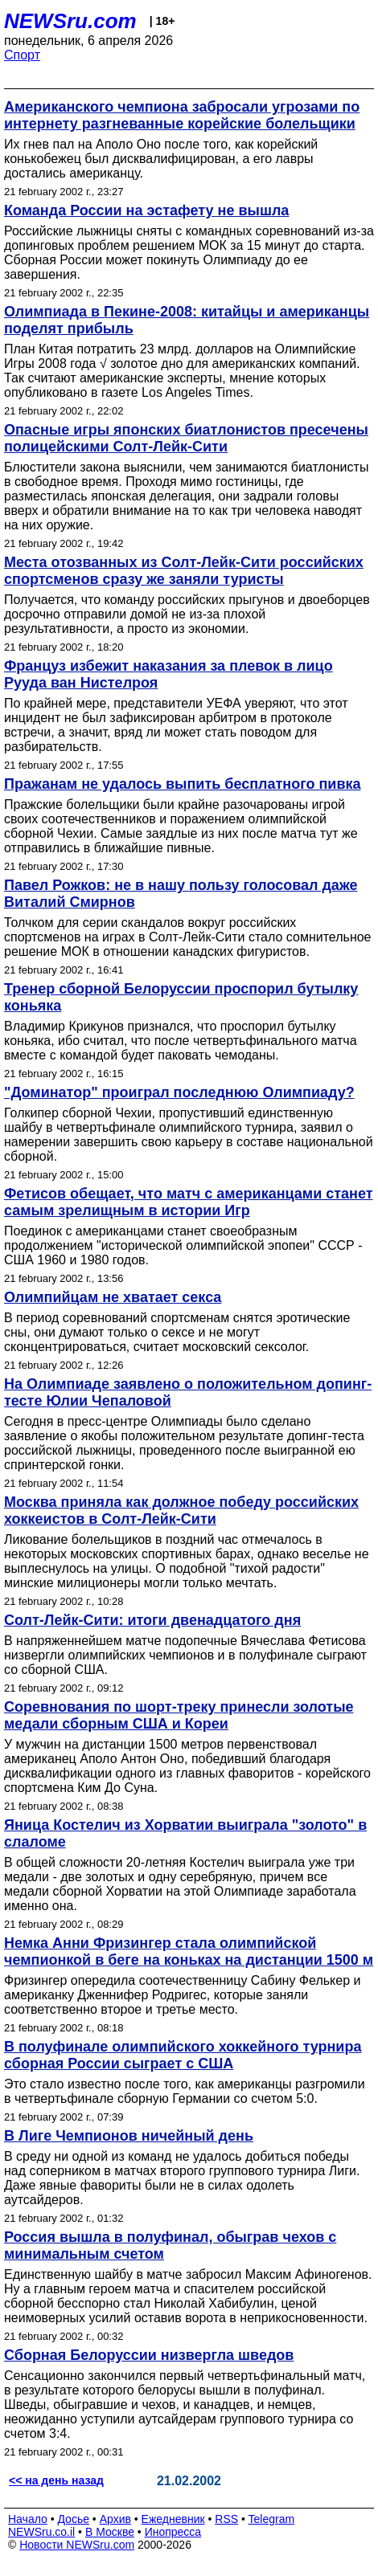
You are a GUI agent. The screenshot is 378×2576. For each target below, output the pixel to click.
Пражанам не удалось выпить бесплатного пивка (182, 784)
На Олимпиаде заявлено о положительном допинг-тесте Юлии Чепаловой (188, 1392)
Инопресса (173, 2531)
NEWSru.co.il (41, 2531)
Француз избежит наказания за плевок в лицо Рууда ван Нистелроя (168, 674)
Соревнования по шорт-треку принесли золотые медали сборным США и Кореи (179, 1715)
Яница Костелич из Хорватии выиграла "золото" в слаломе (185, 1833)
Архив (115, 2519)
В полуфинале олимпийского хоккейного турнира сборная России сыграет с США (182, 2055)
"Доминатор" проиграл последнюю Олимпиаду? (179, 1092)
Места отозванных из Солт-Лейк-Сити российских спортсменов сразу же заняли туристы (184, 570)
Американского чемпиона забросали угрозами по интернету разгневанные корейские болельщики (182, 115)
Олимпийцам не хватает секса (112, 1297)
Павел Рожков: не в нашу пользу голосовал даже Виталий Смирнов (180, 893)
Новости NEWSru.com (76, 2544)
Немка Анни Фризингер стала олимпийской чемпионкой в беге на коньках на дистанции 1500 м (188, 1951)
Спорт (22, 55)
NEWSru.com (70, 21)
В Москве (109, 2531)
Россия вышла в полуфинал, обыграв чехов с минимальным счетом (170, 2245)
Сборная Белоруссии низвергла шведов (149, 2355)
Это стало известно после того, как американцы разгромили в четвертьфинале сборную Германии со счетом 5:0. (184, 2091)
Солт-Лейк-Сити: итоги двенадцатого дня (152, 1620)
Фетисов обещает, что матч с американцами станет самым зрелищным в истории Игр (188, 1202)
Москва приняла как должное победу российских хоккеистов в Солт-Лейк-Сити (181, 1510)
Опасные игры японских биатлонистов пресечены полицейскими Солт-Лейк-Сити (186, 438)
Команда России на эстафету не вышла (146, 210)
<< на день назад (56, 2480)
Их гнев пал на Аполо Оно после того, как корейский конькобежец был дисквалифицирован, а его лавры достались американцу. (161, 158)
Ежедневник (173, 2519)
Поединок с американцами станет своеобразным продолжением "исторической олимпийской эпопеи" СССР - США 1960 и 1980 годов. (183, 1245)
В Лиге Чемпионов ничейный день (128, 2136)
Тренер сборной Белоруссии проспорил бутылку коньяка (181, 997)
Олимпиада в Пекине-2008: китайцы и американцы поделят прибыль (186, 320)
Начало (27, 2519)
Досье (73, 2519)
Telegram (272, 2519)
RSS (226, 2519)
